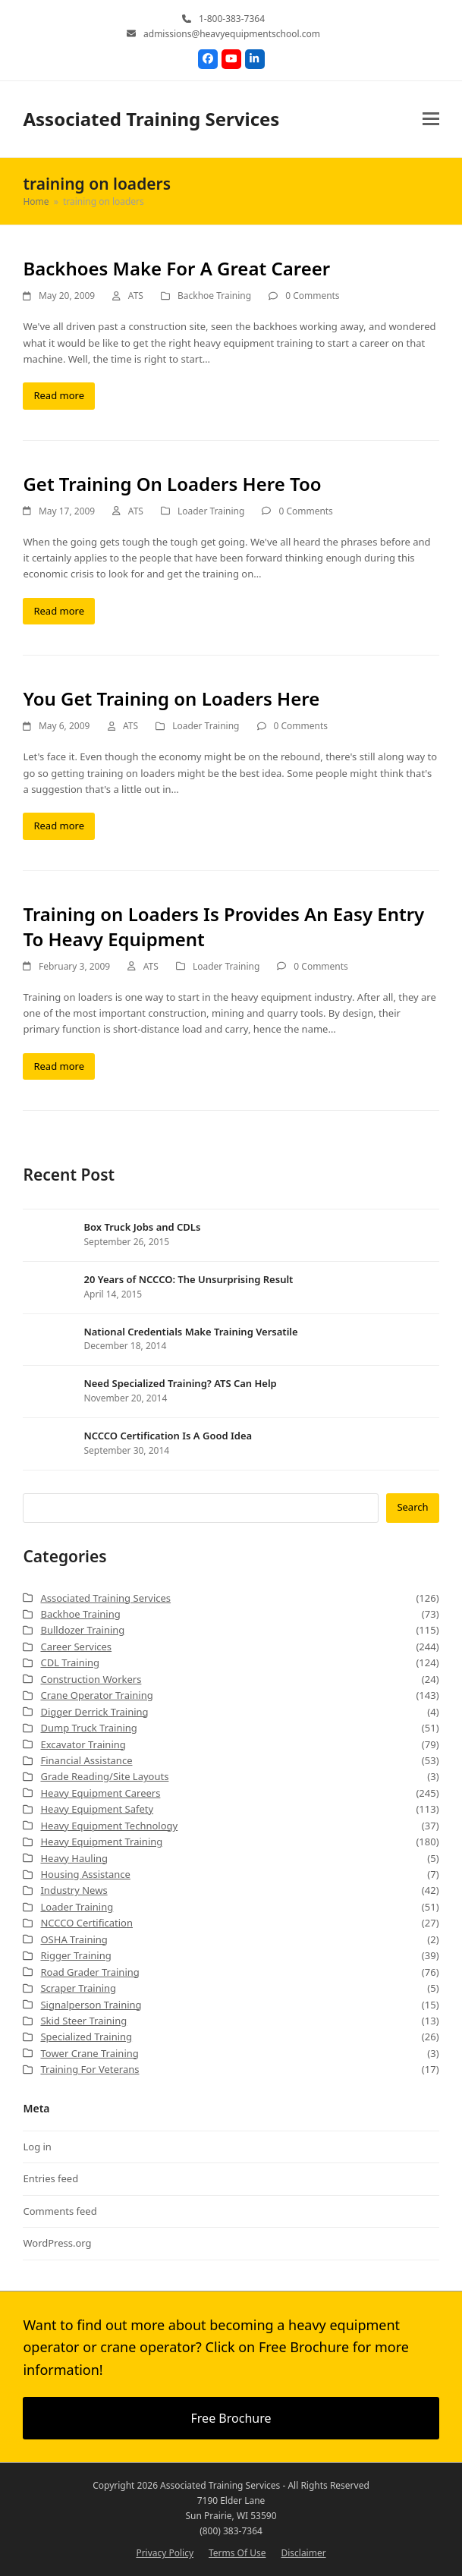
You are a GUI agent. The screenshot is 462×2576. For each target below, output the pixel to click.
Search (412, 1507)
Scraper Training (78, 1988)
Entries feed (50, 2178)
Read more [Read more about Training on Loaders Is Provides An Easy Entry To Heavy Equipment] (58, 1066)
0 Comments (312, 295)
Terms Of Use (237, 2552)
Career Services (76, 1646)
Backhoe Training (214, 295)
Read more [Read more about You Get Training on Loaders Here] (58, 825)
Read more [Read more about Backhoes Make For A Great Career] (58, 395)
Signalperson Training (90, 2004)
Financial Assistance (86, 1760)
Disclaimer (303, 2552)
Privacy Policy (164, 2552)
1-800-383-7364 (232, 18)
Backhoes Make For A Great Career (176, 268)
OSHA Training (73, 1939)
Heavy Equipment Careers (100, 1793)
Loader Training (211, 511)
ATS (135, 295)
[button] (431, 118)
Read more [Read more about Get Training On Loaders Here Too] (58, 611)
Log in (37, 2146)
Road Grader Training (89, 1972)
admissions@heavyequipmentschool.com (231, 33)
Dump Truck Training (88, 1728)
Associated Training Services (151, 118)
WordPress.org (57, 2243)
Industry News (73, 1890)
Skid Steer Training (83, 2020)
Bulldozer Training (82, 1630)
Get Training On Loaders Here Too (172, 483)
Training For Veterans (89, 2069)
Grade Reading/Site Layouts (104, 1776)
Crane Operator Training (96, 1695)
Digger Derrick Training (94, 1712)
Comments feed (59, 2211)
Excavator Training (82, 1744)
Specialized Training (86, 2036)
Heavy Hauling (74, 1858)
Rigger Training (75, 1955)
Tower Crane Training (89, 2053)
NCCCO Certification (86, 1923)
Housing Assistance (85, 1874)
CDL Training (69, 1662)
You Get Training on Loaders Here (171, 698)
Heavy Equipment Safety (96, 1809)
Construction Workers (90, 1679)
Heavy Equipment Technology (109, 1825)
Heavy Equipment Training (101, 1841)
